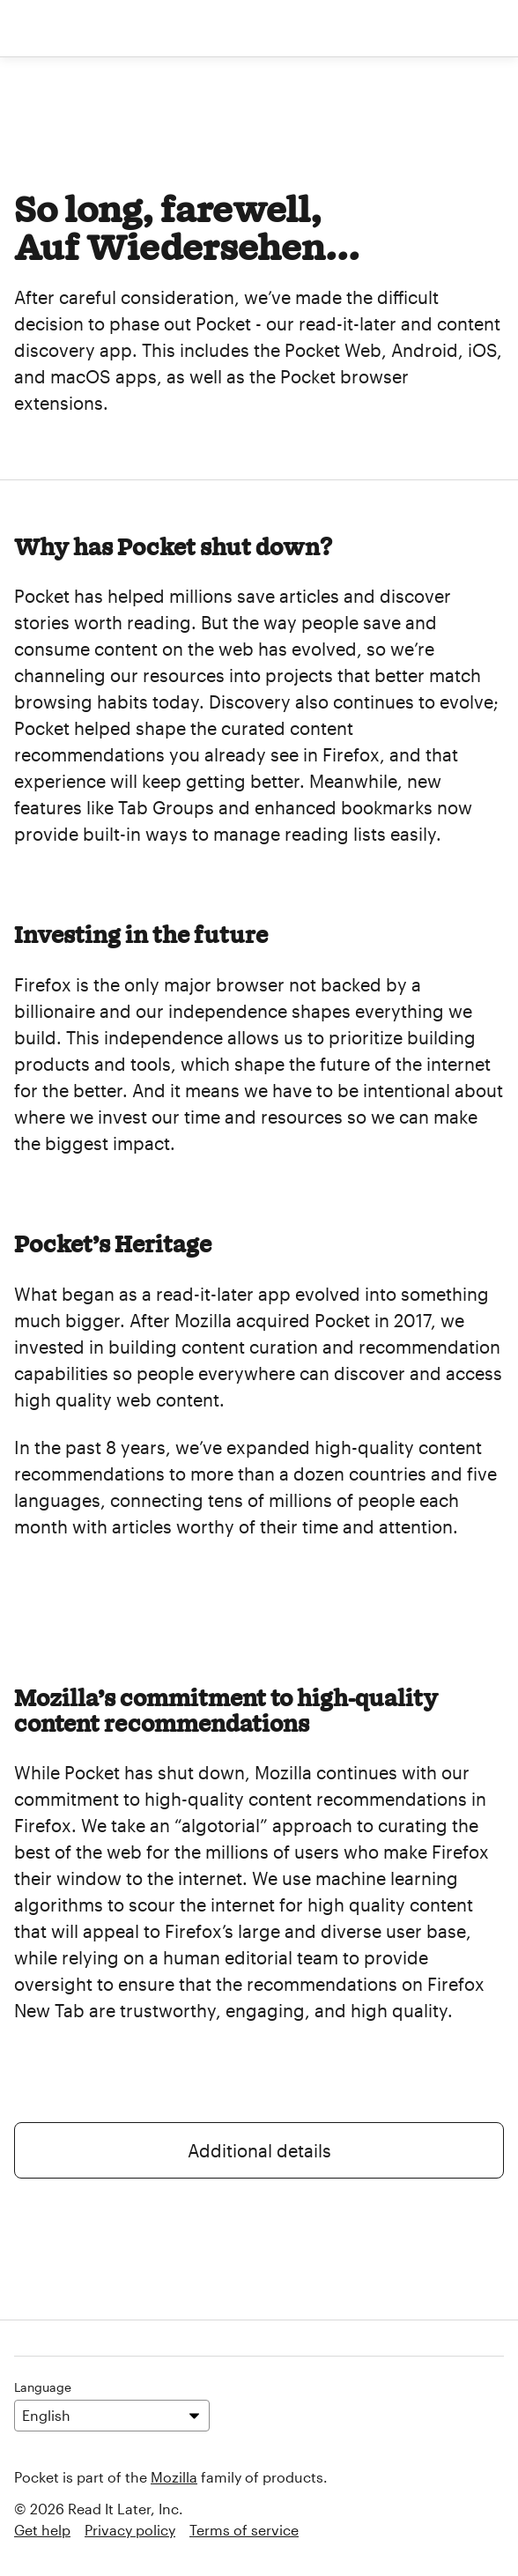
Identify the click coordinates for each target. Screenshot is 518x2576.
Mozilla (174, 2476)
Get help (42, 2529)
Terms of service (244, 2529)
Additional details (259, 2150)
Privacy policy (130, 2529)
